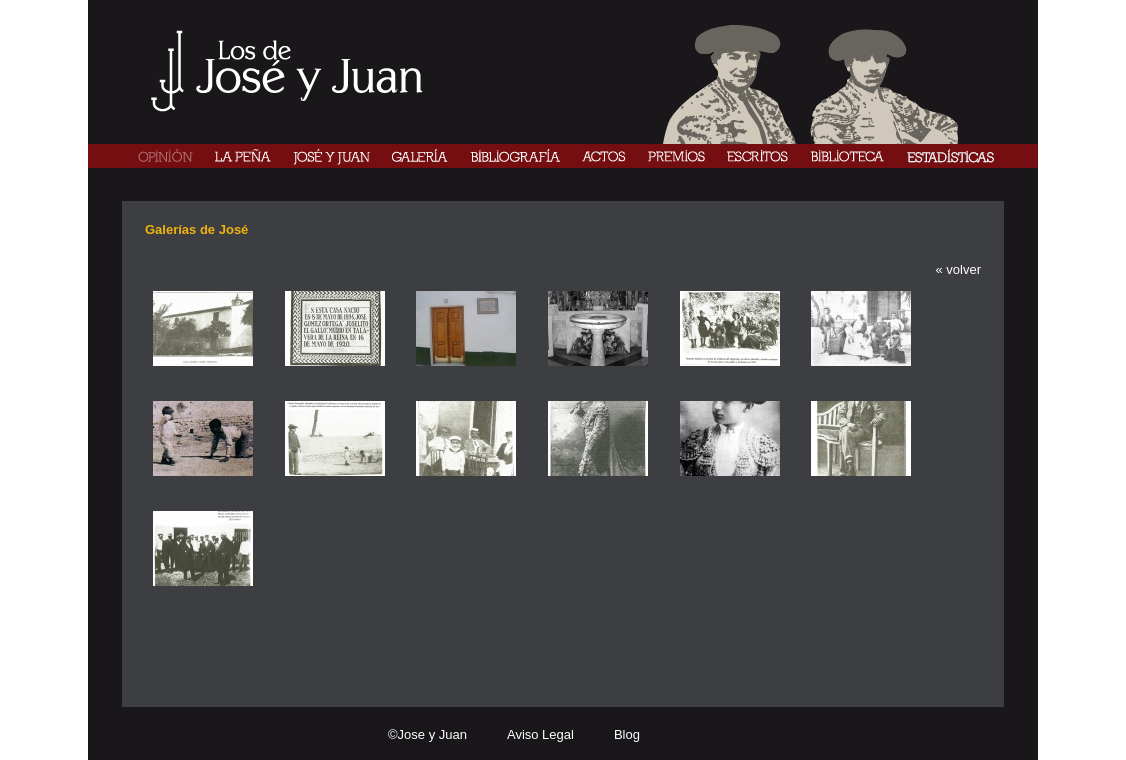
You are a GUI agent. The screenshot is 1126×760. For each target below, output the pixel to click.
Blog (627, 734)
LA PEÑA (243, 156)
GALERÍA (420, 156)
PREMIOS (676, 156)
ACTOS (604, 156)
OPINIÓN (165, 156)
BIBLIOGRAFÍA (515, 156)
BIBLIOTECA (847, 156)
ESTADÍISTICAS (950, 156)
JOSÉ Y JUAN (331, 156)
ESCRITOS (757, 156)
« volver (958, 269)
